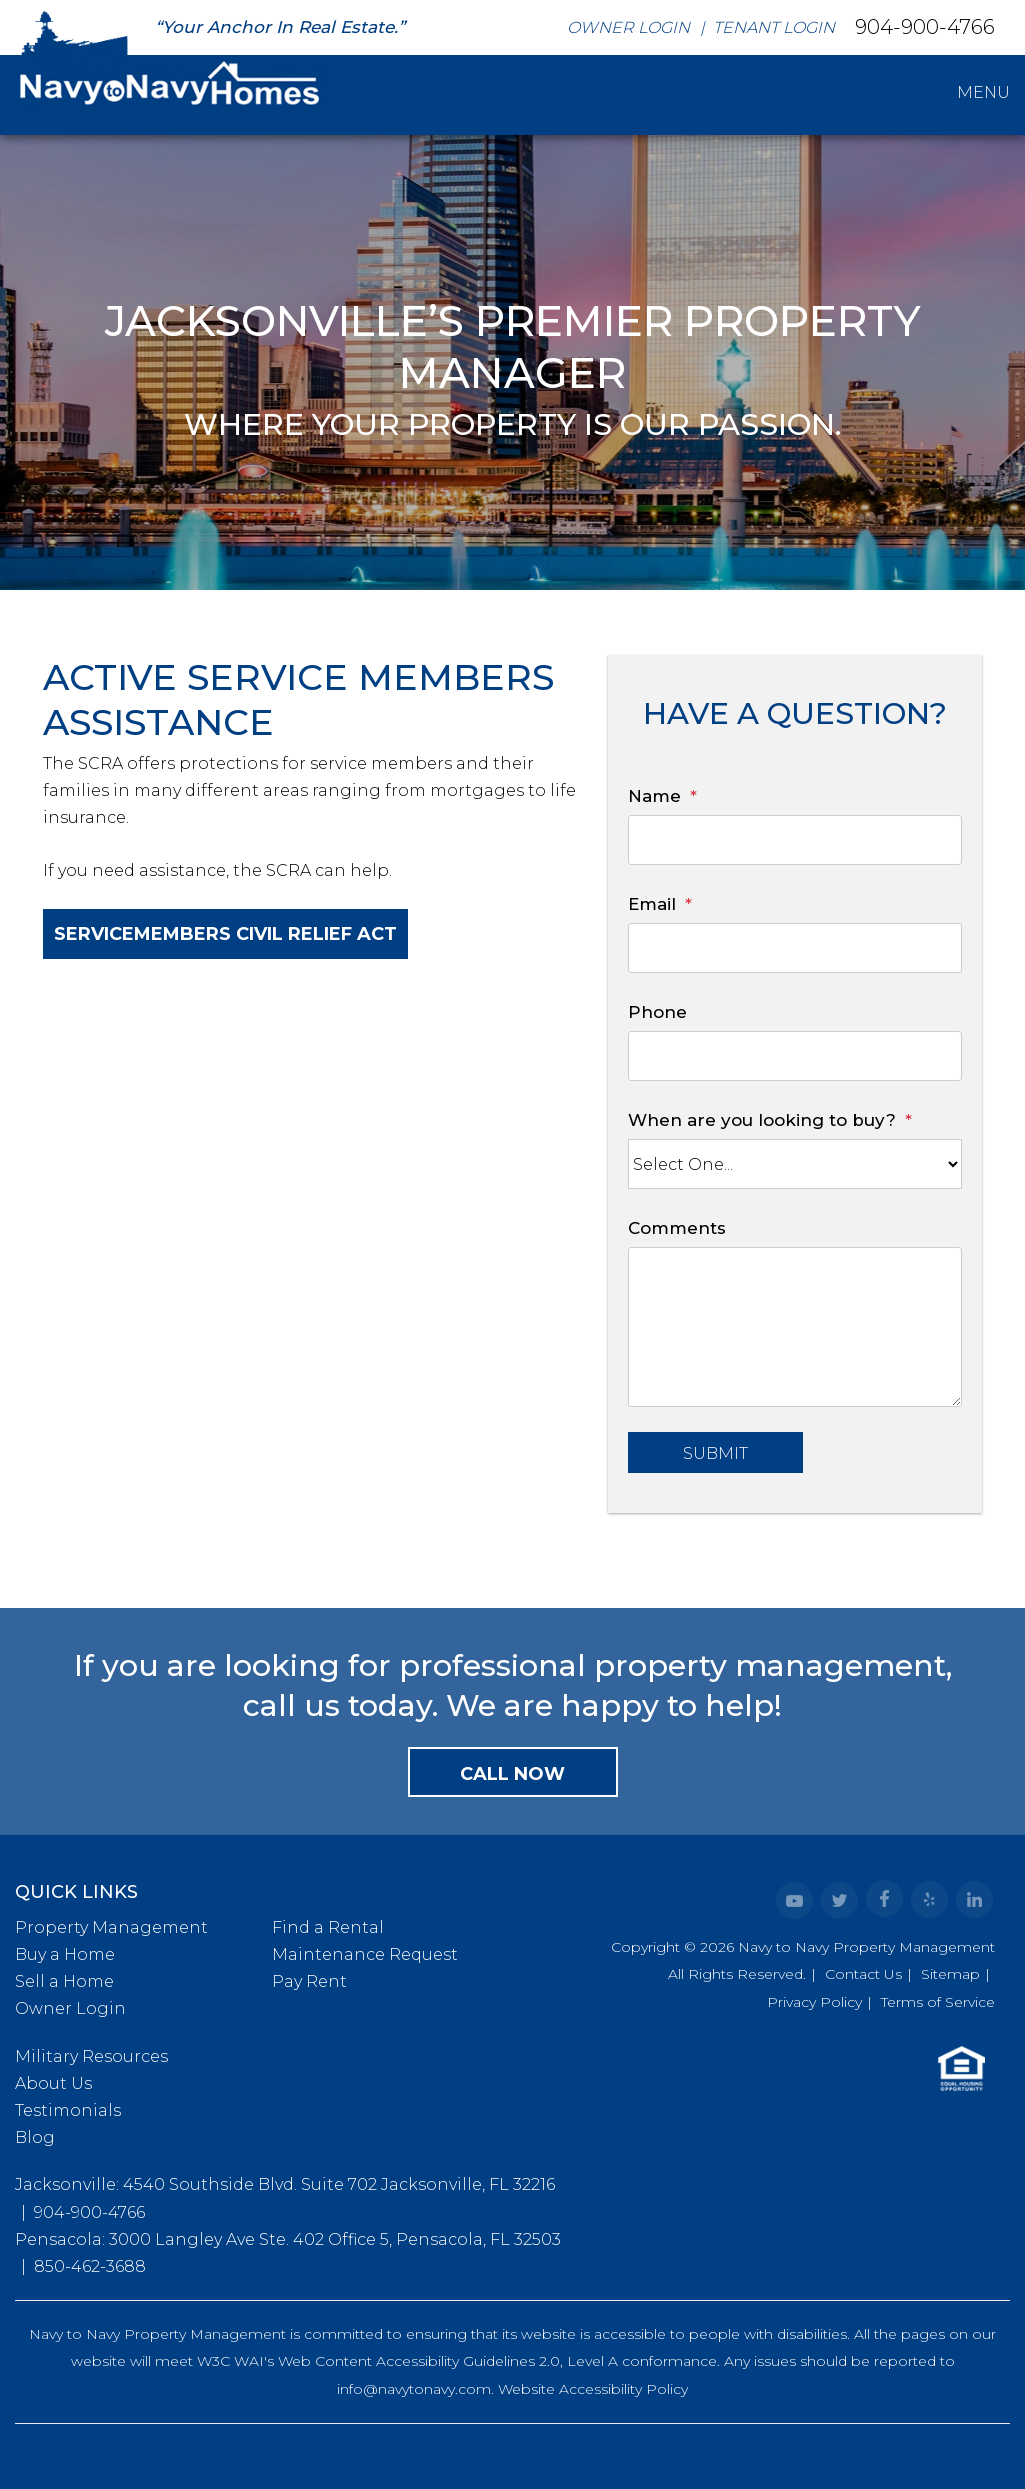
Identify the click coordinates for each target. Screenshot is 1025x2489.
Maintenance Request (365, 1954)
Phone (657, 1012)
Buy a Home (65, 1954)
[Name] (795, 840)
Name (654, 796)
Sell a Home (64, 1981)
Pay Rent (309, 1981)
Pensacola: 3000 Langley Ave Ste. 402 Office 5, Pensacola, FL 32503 (288, 2239)
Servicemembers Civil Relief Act (225, 934)
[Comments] (795, 1327)
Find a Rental (328, 1927)
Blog (35, 2137)
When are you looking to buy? (762, 1120)
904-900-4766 (925, 26)
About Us (53, 2083)
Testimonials (68, 2110)
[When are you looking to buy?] (795, 1164)
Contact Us (863, 1974)
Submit (715, 1453)
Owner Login (628, 27)
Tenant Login (774, 27)
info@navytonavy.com (414, 2389)
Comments (677, 1228)
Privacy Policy (814, 2002)
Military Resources (91, 2056)
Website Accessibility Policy (593, 2389)
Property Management (111, 1927)
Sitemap (950, 1974)
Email (652, 904)
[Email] (795, 948)
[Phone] (795, 1056)
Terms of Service (938, 2002)
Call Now (512, 1774)
